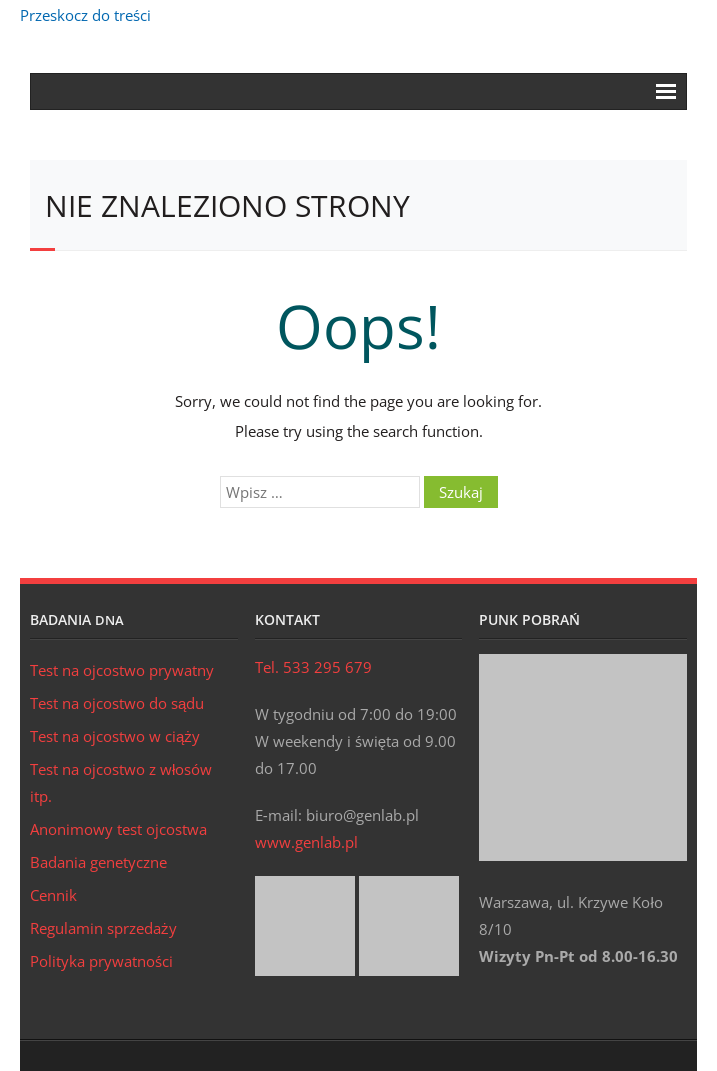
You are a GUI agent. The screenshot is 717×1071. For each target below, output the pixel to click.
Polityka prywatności (101, 961)
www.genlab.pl (306, 842)
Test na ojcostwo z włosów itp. (121, 782)
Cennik (53, 895)
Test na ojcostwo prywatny (122, 670)
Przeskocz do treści (85, 15)
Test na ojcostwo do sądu (117, 703)
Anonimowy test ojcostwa (118, 829)
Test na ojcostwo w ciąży (115, 736)
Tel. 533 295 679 (313, 667)
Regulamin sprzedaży (103, 928)
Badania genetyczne (98, 862)
